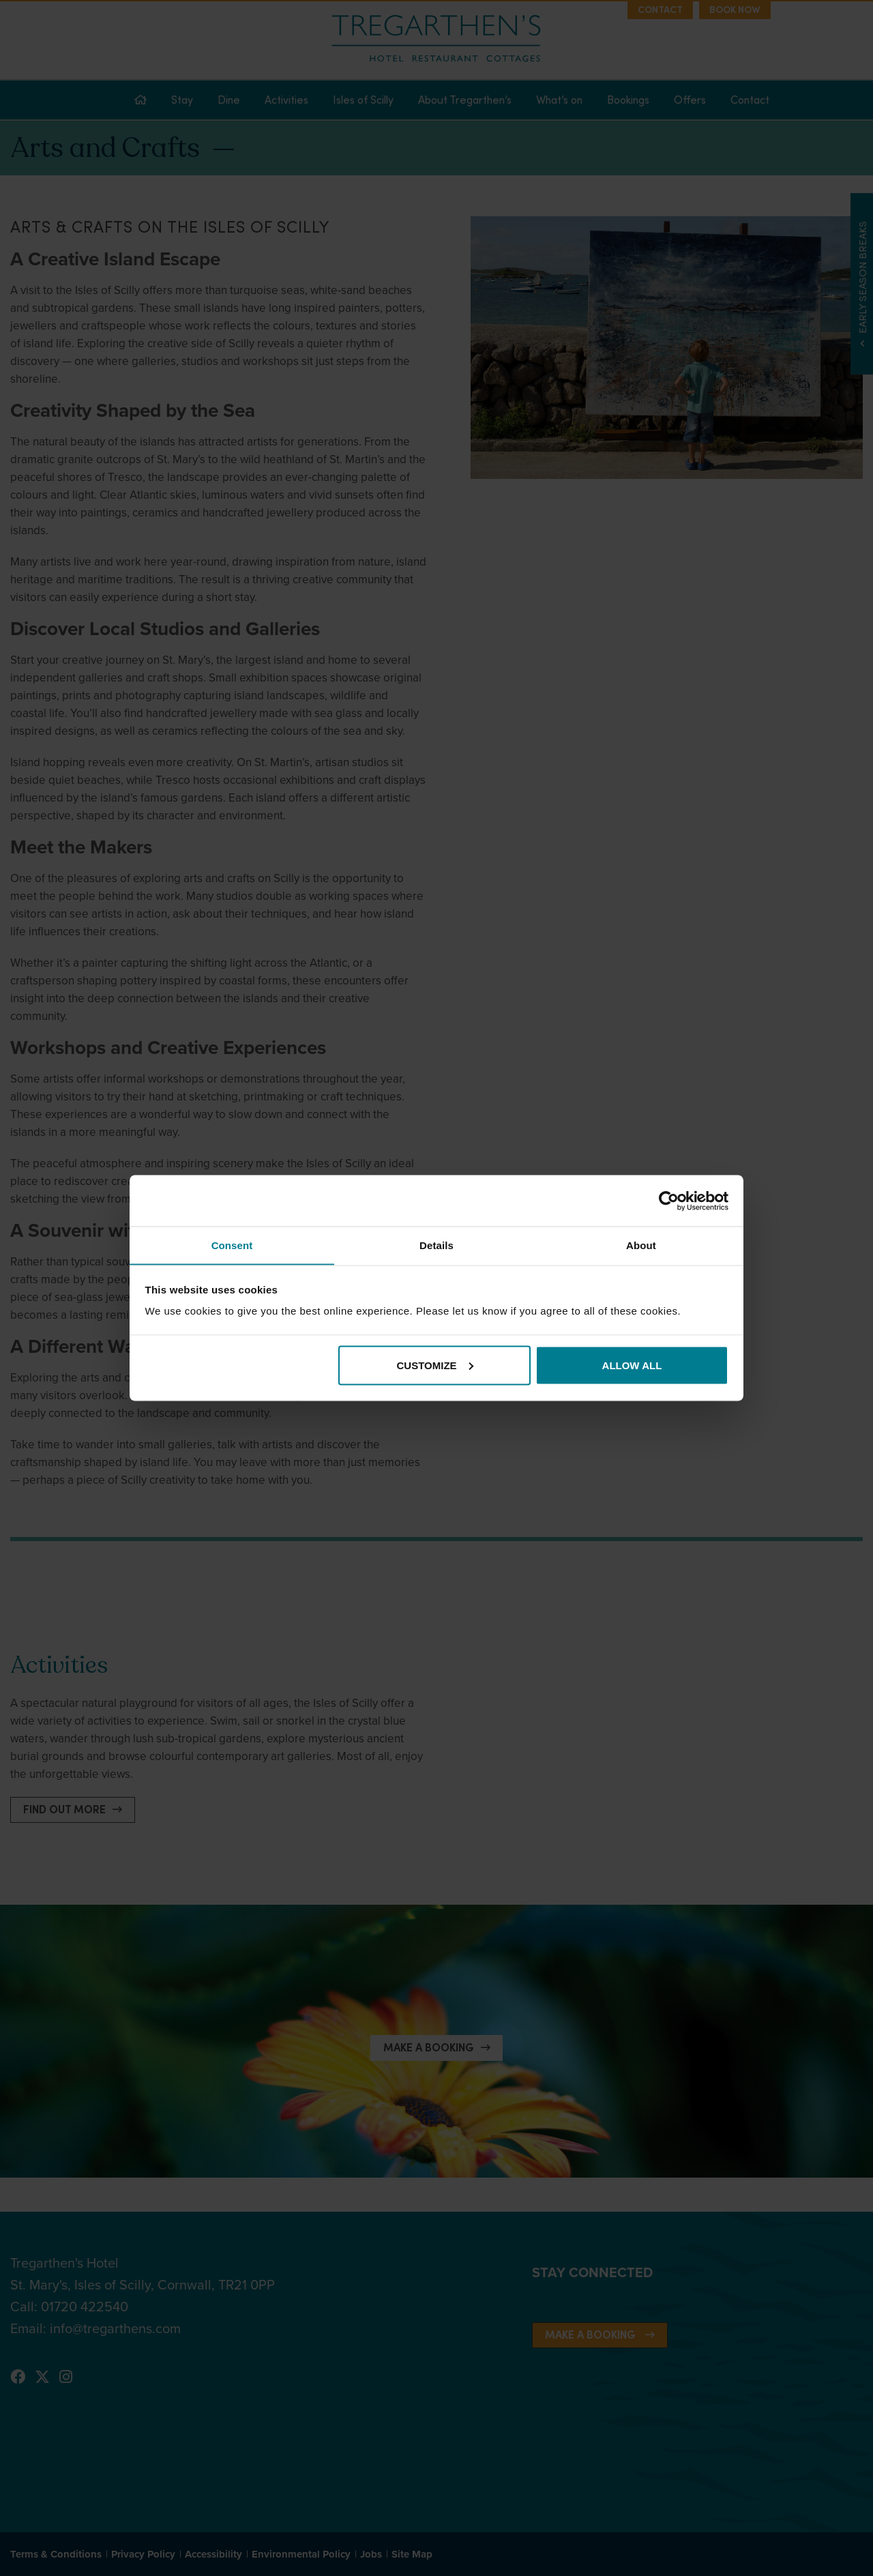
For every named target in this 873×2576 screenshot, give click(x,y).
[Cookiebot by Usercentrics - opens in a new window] (668, 1200)
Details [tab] (436, 1244)
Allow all (632, 1365)
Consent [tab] (232, 1244)
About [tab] (641, 1244)
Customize (435, 1365)
